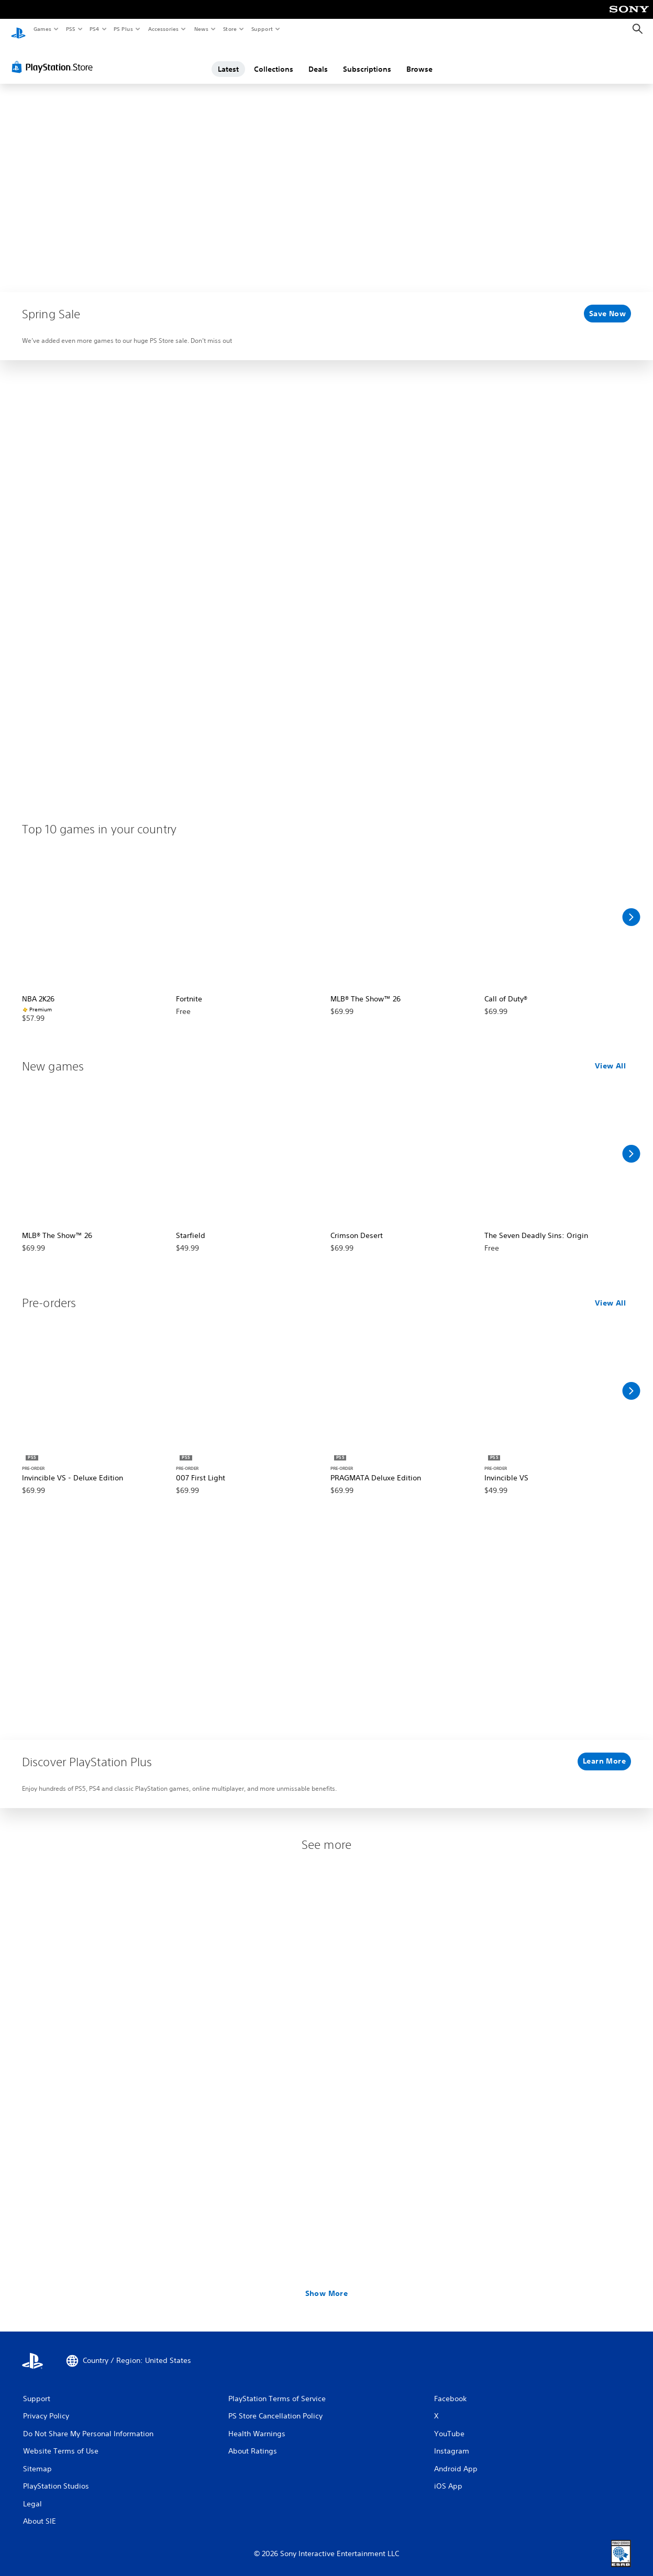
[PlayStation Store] (54, 57)
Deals (318, 59)
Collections (273, 59)
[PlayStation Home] (18, 29)
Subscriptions (367, 59)
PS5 (70, 28)
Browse (419, 59)
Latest (228, 59)
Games (42, 28)
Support (261, 28)
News (201, 28)
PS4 (94, 28)
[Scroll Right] (631, 907)
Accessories (163, 28)
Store (230, 28)
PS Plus (124, 28)
